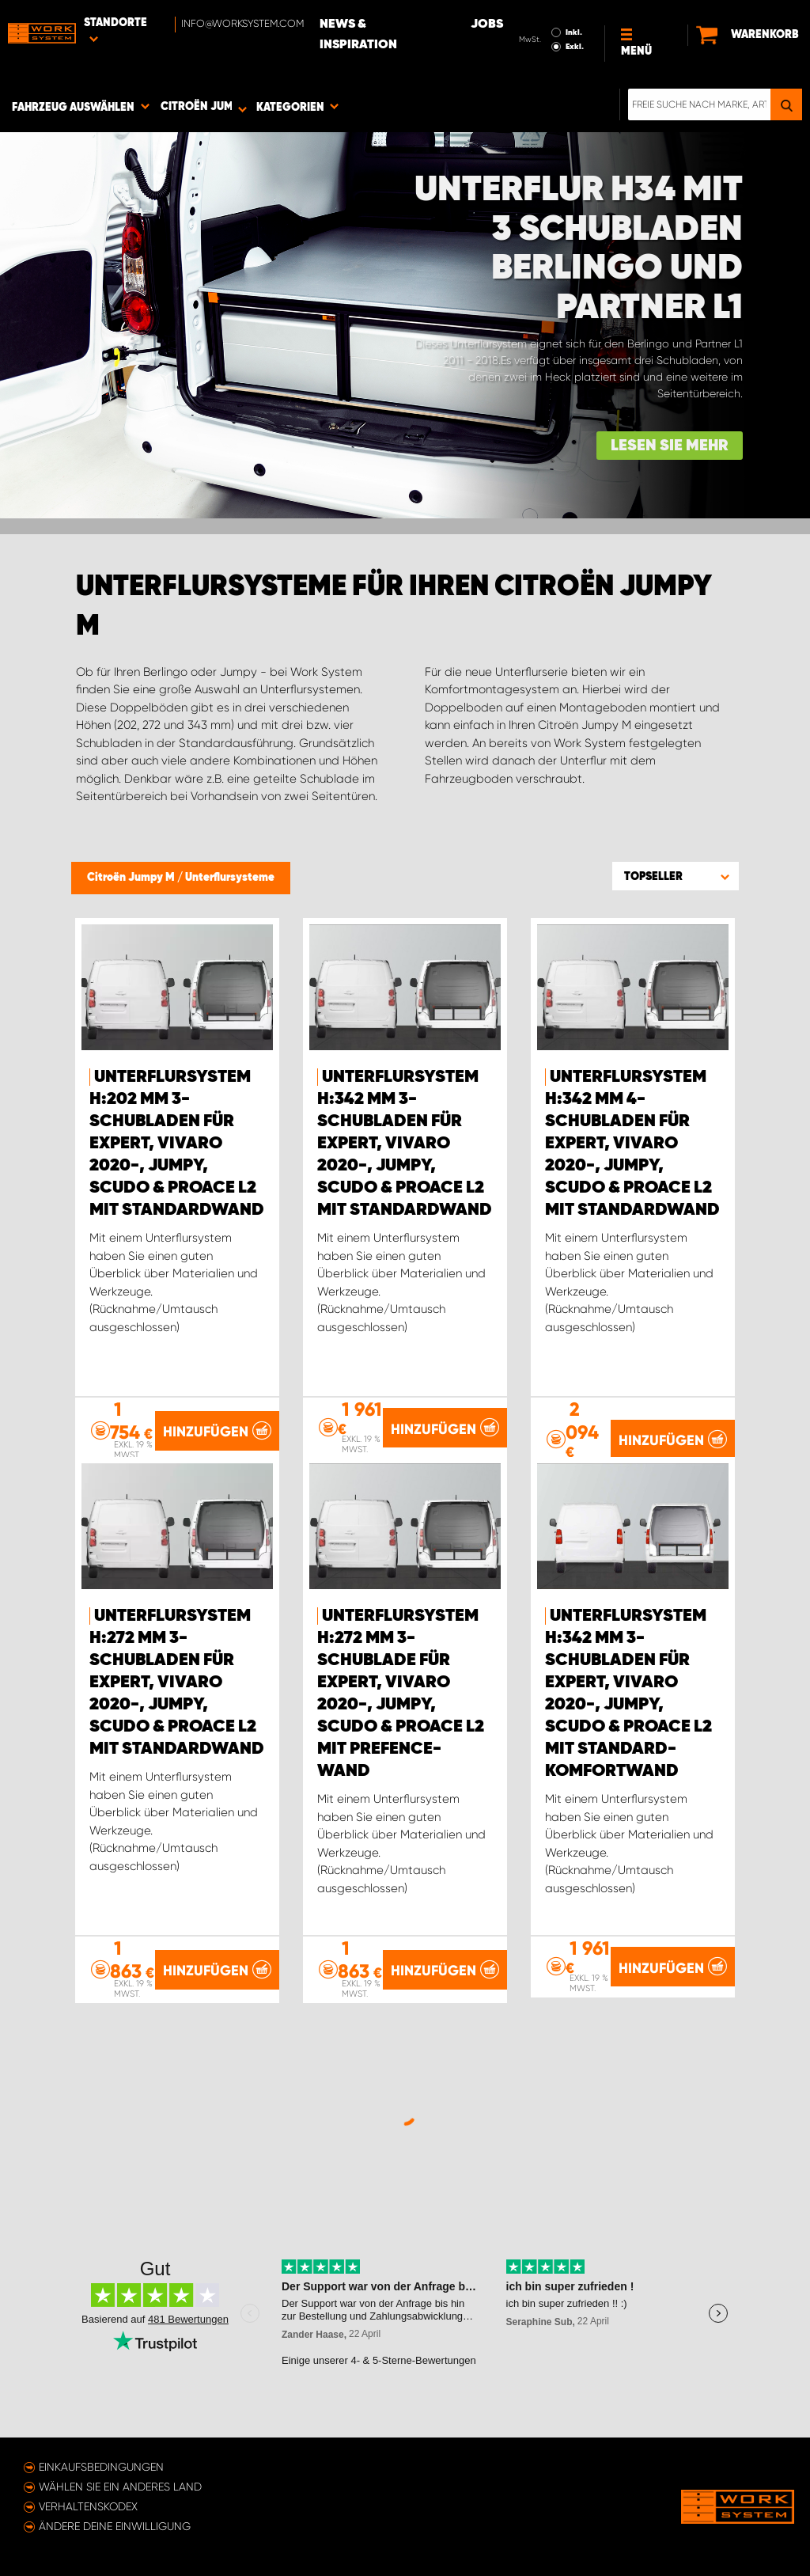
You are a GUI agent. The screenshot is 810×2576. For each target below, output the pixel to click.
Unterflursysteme (229, 877)
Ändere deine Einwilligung (115, 2526)
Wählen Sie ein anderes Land (120, 2486)
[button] (675, 876)
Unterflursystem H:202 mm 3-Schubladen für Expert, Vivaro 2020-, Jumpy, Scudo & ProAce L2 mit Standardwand (176, 1143)
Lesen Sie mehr (670, 446)
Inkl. (574, 32)
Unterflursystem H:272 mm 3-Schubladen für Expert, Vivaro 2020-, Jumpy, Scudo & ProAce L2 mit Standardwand (176, 1682)
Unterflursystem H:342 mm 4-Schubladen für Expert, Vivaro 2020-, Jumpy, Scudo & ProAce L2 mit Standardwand (632, 1143)
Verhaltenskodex (88, 2506)
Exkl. (575, 47)
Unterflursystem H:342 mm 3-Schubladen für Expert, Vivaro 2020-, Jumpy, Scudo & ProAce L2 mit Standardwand (404, 1143)
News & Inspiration (358, 34)
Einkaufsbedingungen (101, 2466)
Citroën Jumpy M (132, 877)
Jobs (487, 24)
